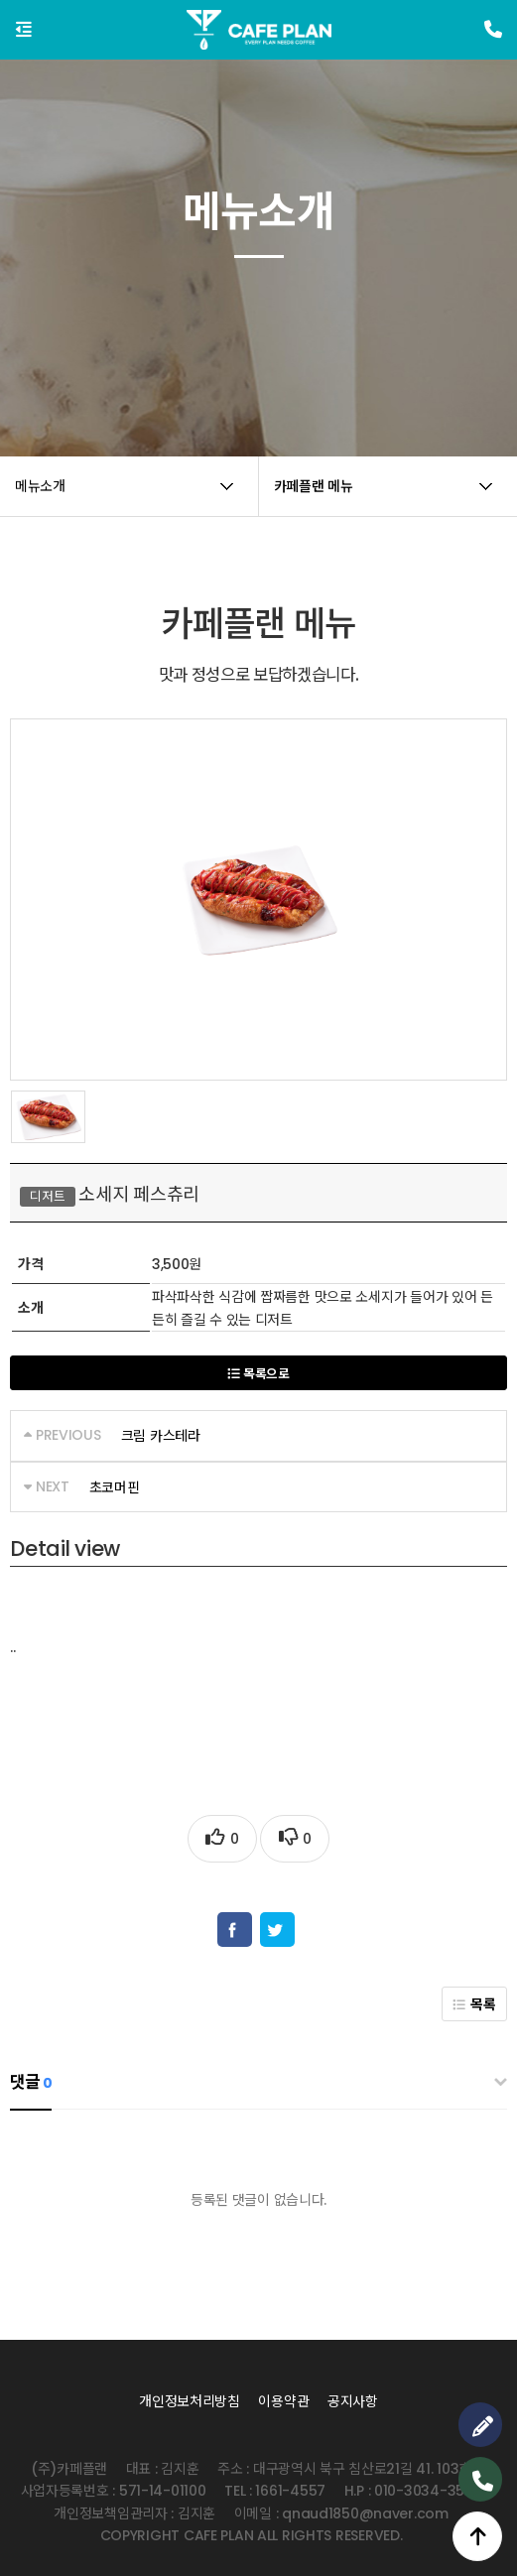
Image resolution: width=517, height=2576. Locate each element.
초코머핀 (114, 1487)
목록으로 (258, 1373)
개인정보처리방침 (189, 2401)
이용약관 (283, 2401)
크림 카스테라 (160, 1436)
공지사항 (352, 2401)
